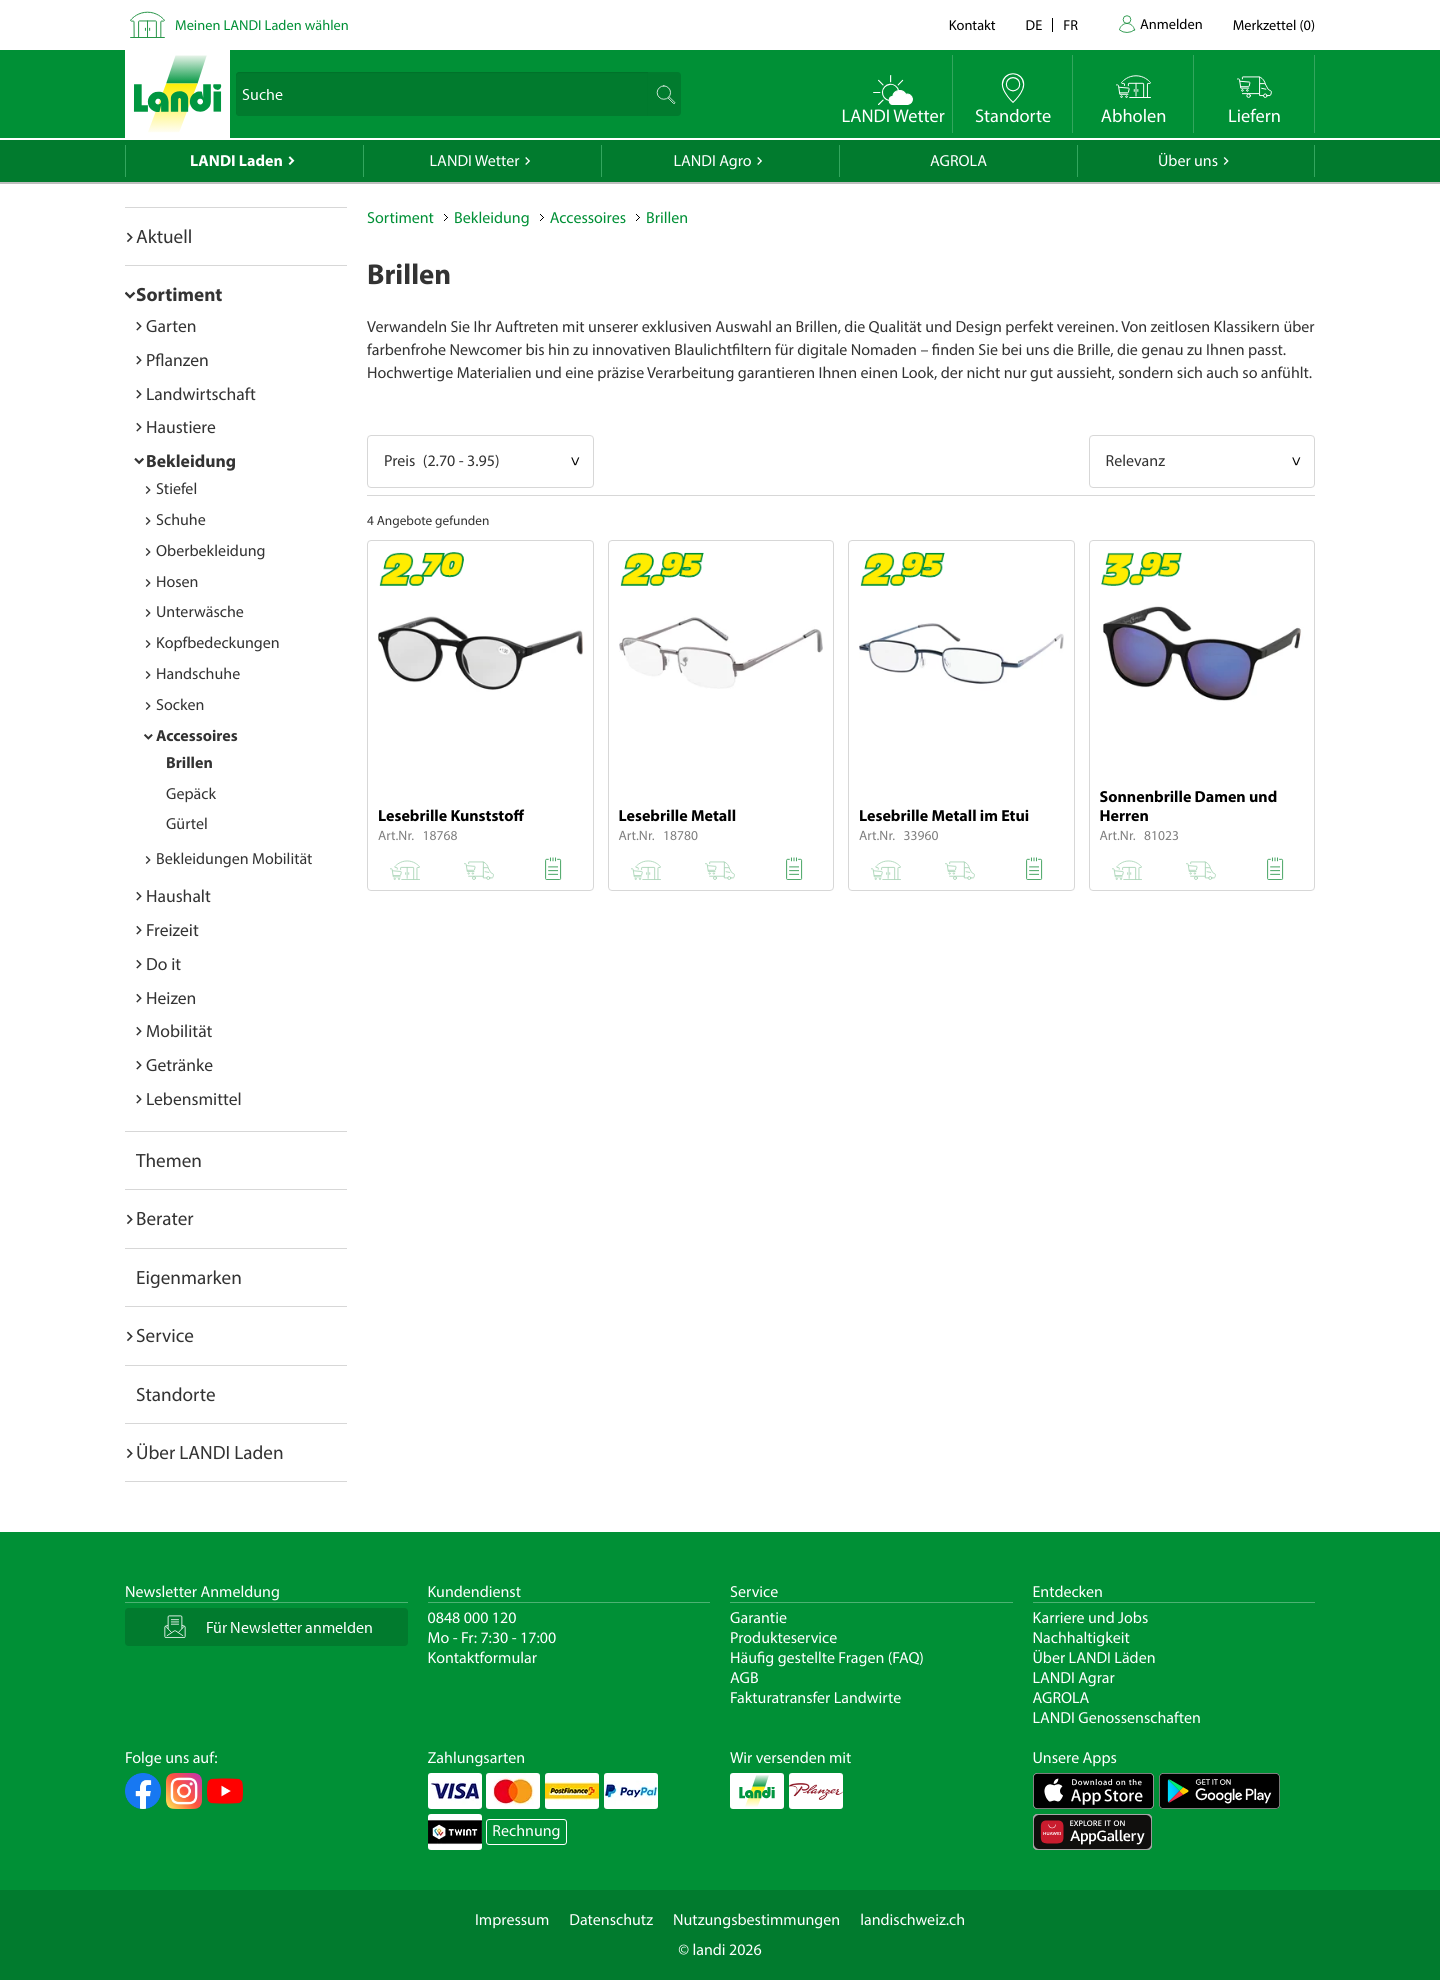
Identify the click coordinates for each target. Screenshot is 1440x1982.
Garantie (758, 1618)
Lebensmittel (194, 1098)
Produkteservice (783, 1638)
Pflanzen (177, 359)
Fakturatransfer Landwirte (815, 1698)
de (1034, 24)
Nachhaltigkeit (1081, 1638)
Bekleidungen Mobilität (234, 859)
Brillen (189, 763)
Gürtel (187, 824)
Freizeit (172, 929)
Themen (169, 1160)
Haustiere (181, 426)
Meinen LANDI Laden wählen (262, 24)
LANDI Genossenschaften (1117, 1718)
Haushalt (178, 895)
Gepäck (191, 794)
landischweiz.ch (912, 1920)
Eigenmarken (189, 1277)
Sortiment (179, 294)
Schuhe (181, 520)
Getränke (179, 1064)
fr (1070, 24)
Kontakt (972, 24)
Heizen (171, 997)
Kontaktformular (483, 1658)
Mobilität (179, 1030)
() (1274, 24)
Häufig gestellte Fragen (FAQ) (827, 1658)
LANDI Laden (236, 161)
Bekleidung (191, 460)
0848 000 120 (472, 1618)
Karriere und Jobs (1091, 1618)
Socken (180, 705)
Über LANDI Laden (210, 1452)
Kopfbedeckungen (218, 643)
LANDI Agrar (1074, 1678)
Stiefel (176, 489)
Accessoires (197, 736)
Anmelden (1171, 23)
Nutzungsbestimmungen (756, 1920)
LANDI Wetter (475, 161)
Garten (171, 325)
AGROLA (958, 161)
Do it (163, 963)
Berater (165, 1218)
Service (165, 1335)
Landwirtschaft (201, 393)
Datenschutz (611, 1920)
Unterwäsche (200, 612)
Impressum (512, 1920)
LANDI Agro (712, 161)
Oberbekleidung (211, 551)
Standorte (176, 1394)
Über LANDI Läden (1094, 1658)
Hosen (177, 582)
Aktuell (164, 236)
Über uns (1188, 161)
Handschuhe (198, 674)
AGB (744, 1678)
